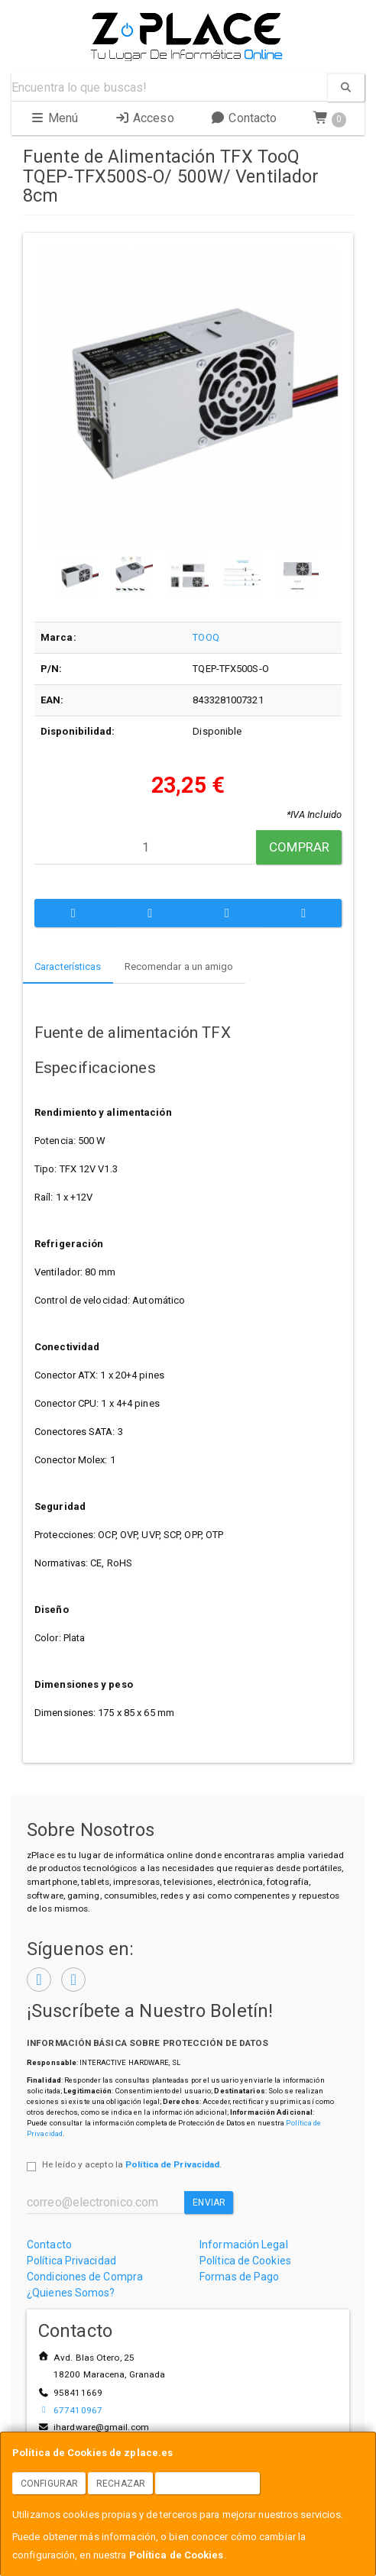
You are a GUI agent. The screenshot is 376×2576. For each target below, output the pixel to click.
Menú (54, 118)
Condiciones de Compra (85, 2277)
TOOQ (206, 637)
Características (68, 966)
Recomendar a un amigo (179, 966)
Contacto (243, 118)
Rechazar (120, 2483)
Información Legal (243, 2244)
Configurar (49, 2483)
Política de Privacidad (172, 2164)
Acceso (144, 118)
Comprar (299, 847)
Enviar (209, 2202)
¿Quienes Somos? (71, 2293)
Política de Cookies (176, 2555)
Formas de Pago (239, 2277)
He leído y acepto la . (132, 2164)
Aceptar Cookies (208, 2483)
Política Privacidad (71, 2260)
